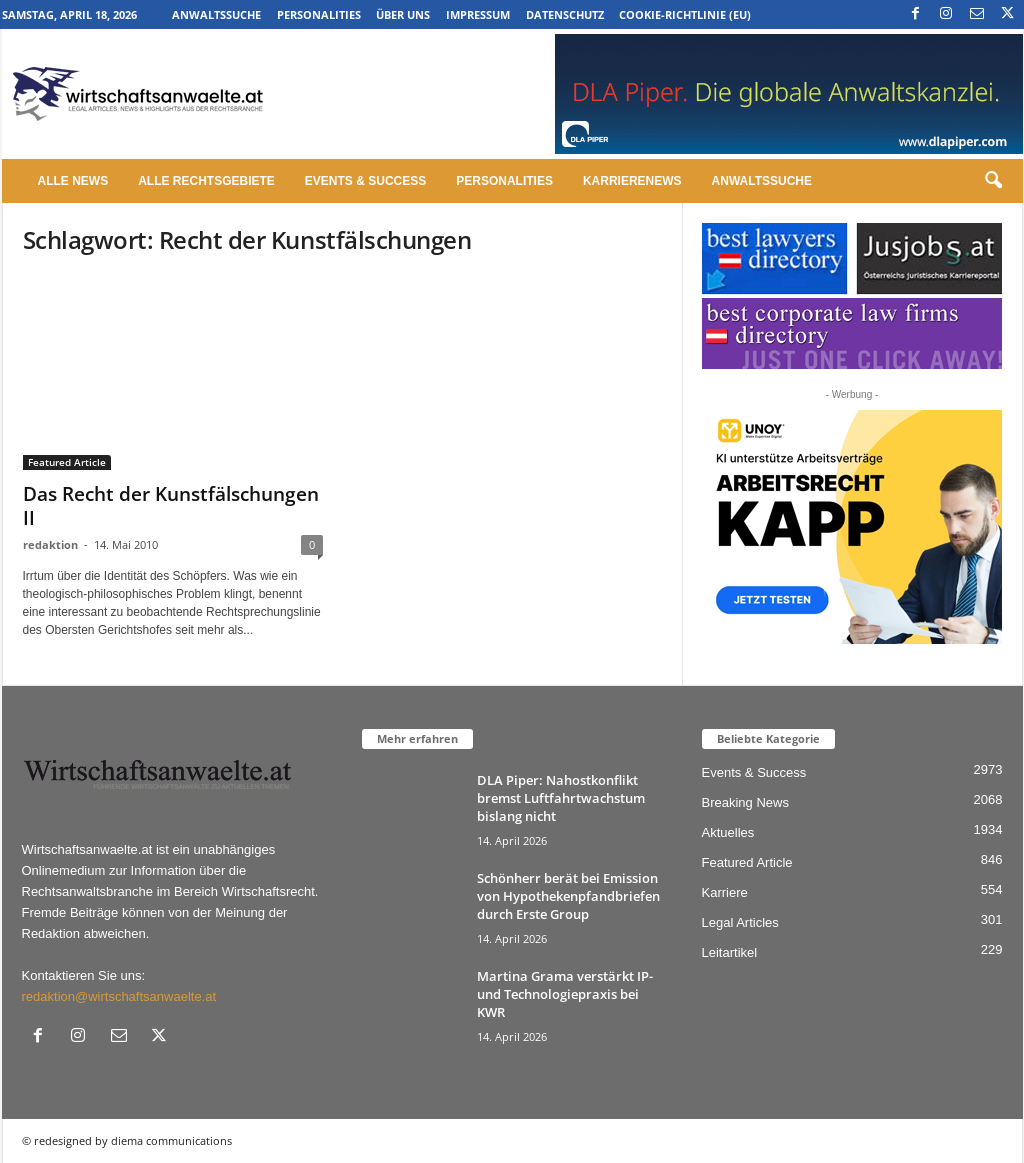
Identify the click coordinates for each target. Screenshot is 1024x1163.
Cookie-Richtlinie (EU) (685, 14)
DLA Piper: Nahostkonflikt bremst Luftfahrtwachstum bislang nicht (561, 798)
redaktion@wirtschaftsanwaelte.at (119, 996)
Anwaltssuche (216, 14)
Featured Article (67, 462)
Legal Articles (740, 922)
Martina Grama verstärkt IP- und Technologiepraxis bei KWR (565, 994)
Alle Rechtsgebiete (206, 181)
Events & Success (365, 181)
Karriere (725, 892)
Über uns (403, 14)
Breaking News (745, 802)
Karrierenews (632, 181)
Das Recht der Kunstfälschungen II (171, 506)
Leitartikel (730, 952)
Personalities (319, 14)
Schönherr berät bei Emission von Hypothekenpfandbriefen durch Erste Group (568, 896)
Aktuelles (728, 832)
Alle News (73, 181)
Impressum (478, 14)
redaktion (50, 544)
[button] (993, 181)
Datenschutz (565, 14)
